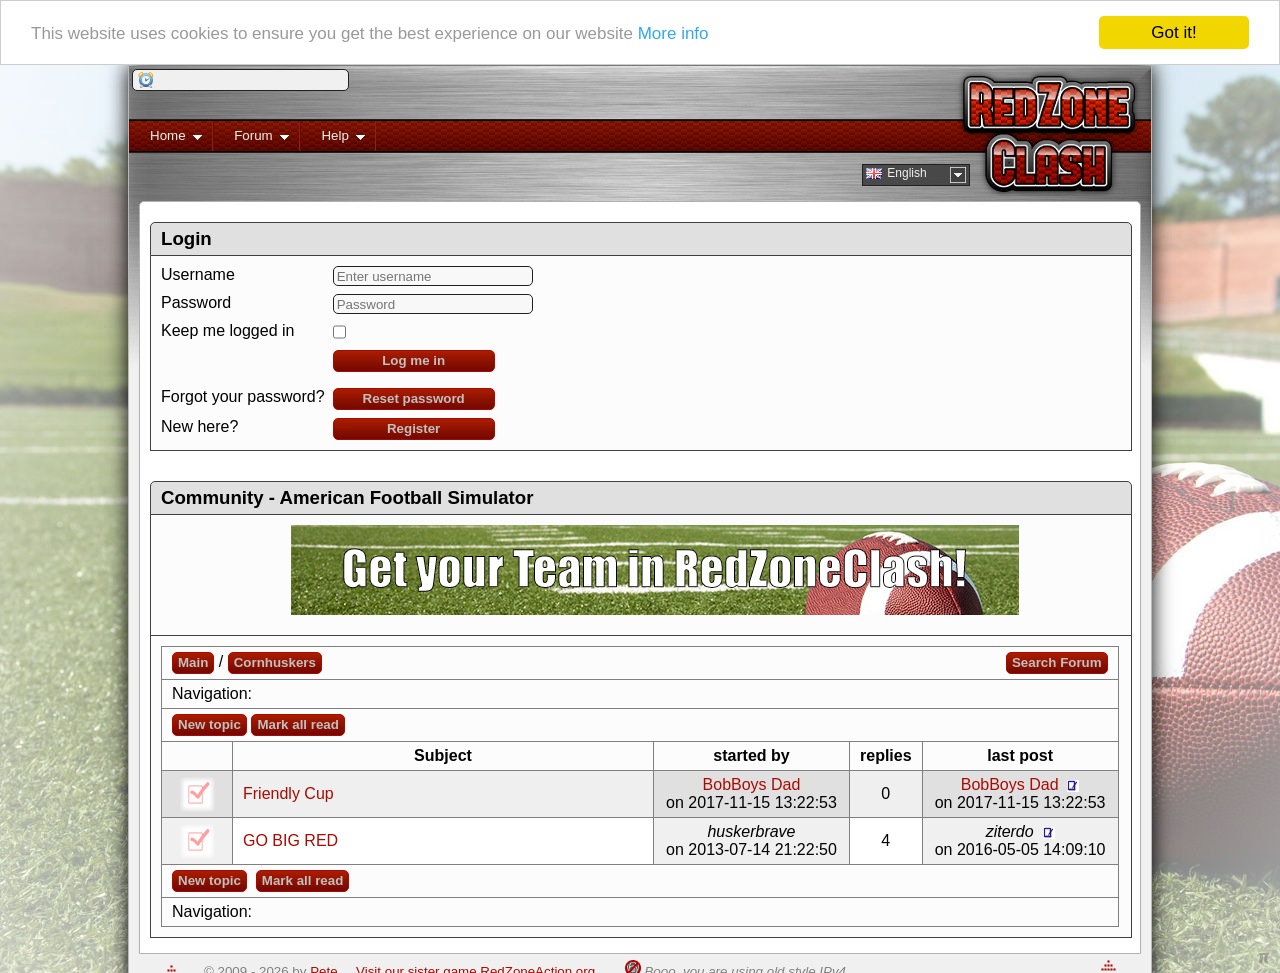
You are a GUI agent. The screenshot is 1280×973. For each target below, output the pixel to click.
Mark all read (298, 724)
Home (165, 139)
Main (193, 662)
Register (413, 428)
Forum (251, 139)
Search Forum (1057, 662)
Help (332, 139)
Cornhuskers (275, 662)
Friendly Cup (288, 793)
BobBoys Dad (752, 784)
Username (198, 274)
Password (196, 302)
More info (673, 32)
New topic (209, 724)
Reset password (414, 398)
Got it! (1173, 32)
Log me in (413, 360)
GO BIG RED (290, 840)
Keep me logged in (227, 330)
